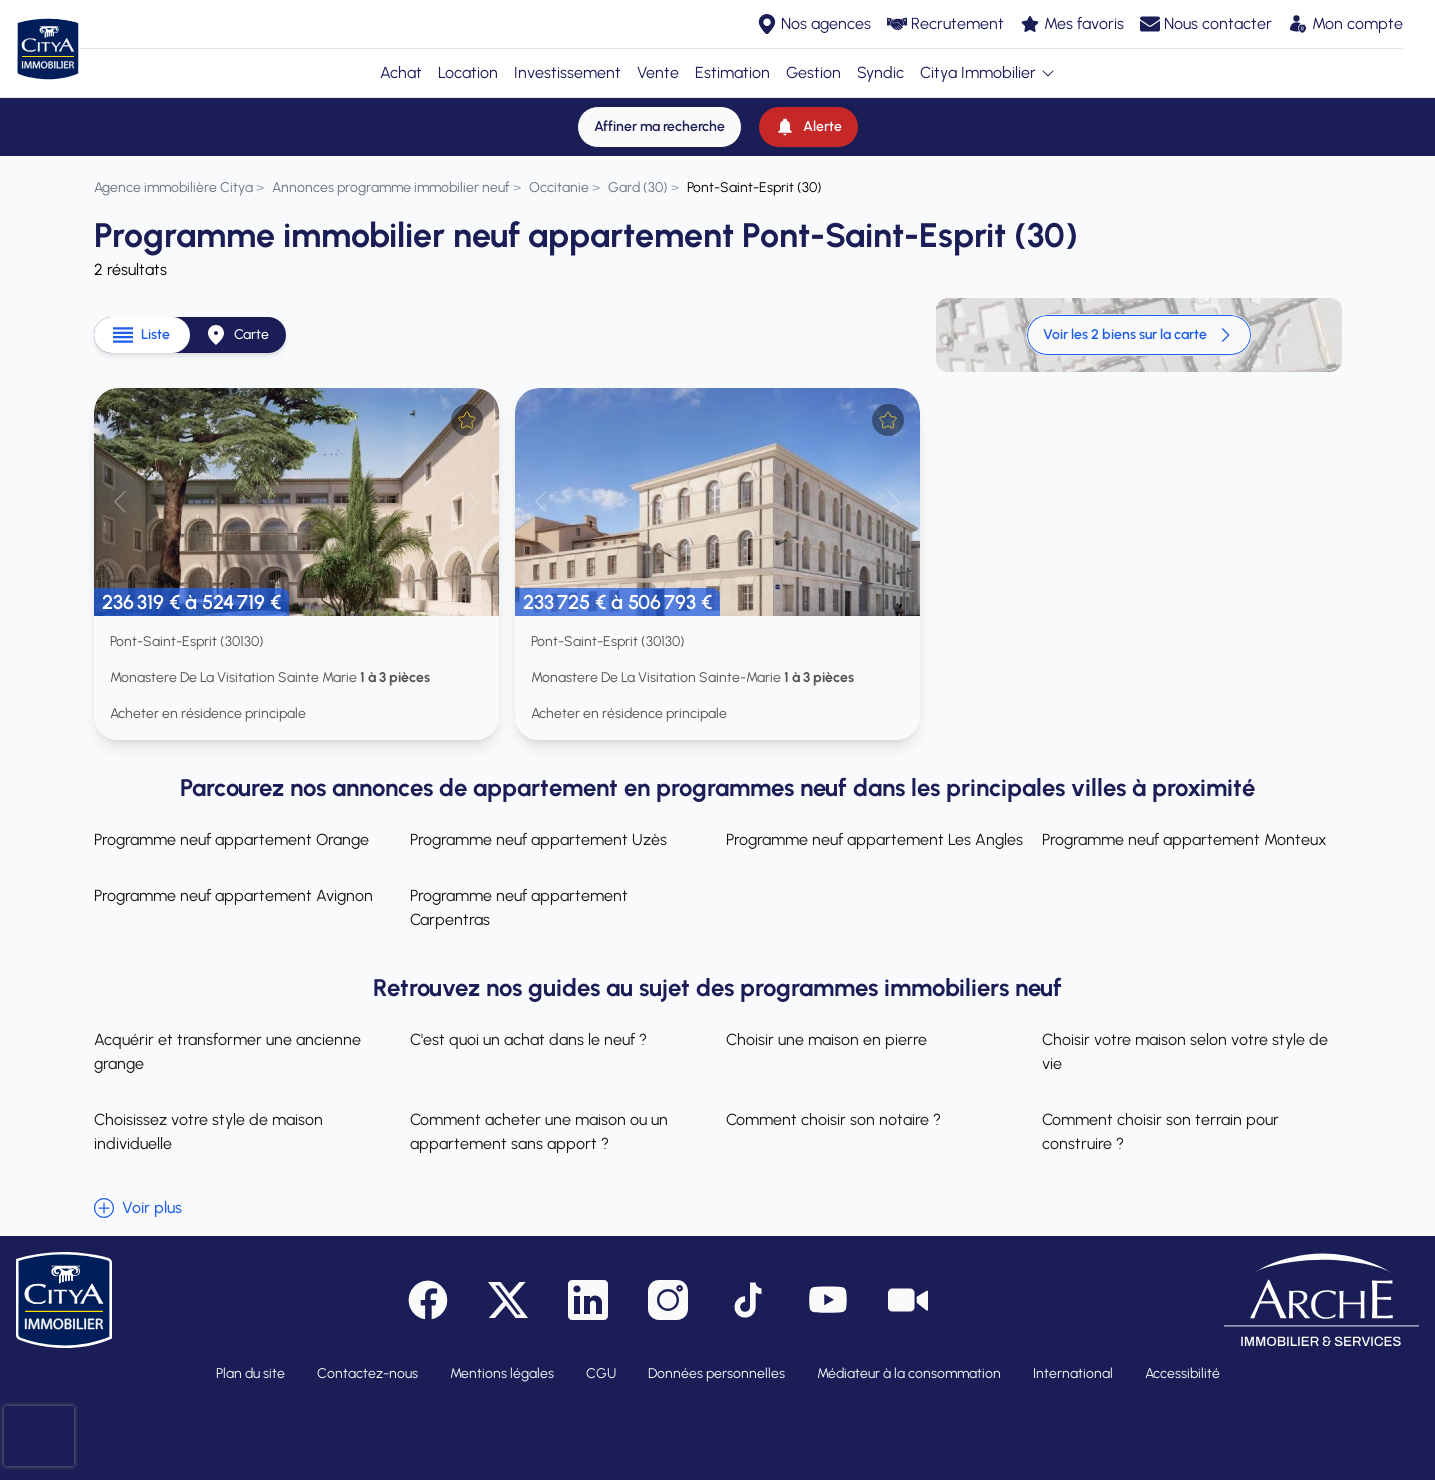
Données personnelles (716, 1373)
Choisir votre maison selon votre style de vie (1185, 1051)
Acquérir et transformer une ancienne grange (227, 1051)
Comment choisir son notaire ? (833, 1119)
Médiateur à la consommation (909, 1373)
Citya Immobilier (988, 72)
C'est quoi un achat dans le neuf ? (528, 1039)
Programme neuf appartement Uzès (538, 839)
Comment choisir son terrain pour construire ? (1160, 1131)
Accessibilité (1182, 1373)
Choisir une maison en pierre (826, 1039)
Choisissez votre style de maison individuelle (208, 1131)
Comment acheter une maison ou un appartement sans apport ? (539, 1131)
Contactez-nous (367, 1373)
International (1073, 1373)
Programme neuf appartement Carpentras (519, 907)
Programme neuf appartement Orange (231, 839)
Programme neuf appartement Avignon (233, 895)
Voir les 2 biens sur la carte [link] (1139, 335)
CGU (601, 1373)
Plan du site (250, 1373)
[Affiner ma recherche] (659, 127)
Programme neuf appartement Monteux (1184, 839)
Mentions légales (502, 1373)
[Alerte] (808, 127)
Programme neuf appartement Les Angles (874, 839)
